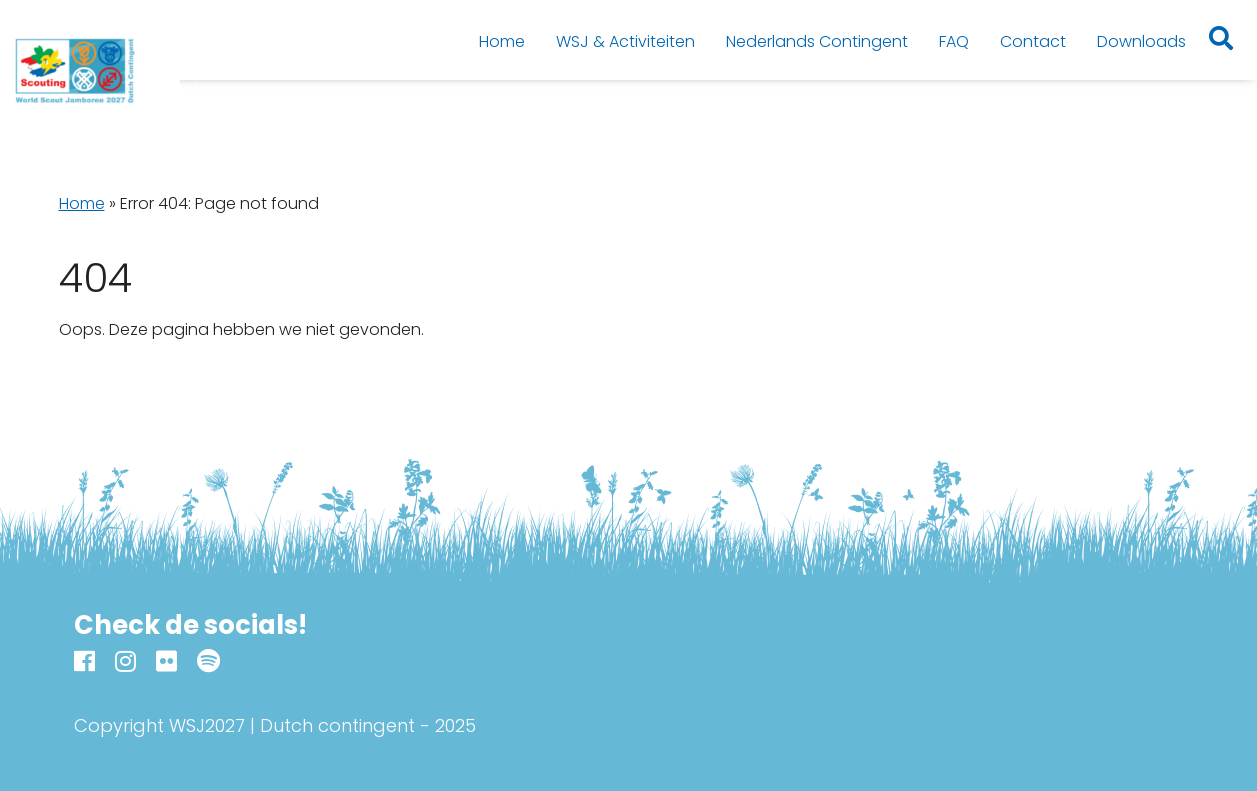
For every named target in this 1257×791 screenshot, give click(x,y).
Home (82, 203)
